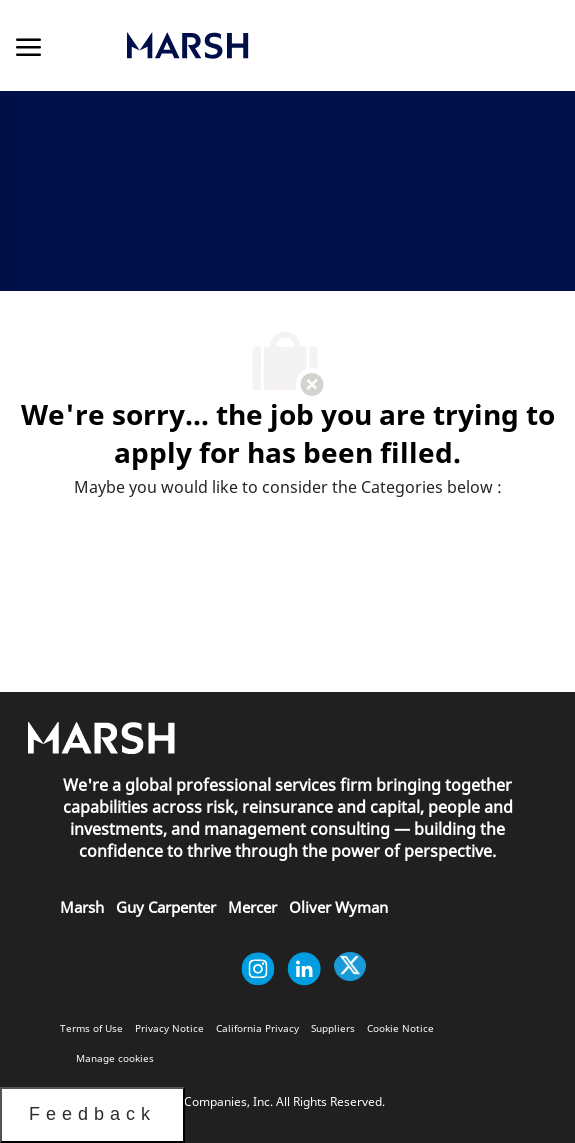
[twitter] (350, 969)
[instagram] (258, 969)
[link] (275, 45)
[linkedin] (304, 969)
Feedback (92, 1114)
